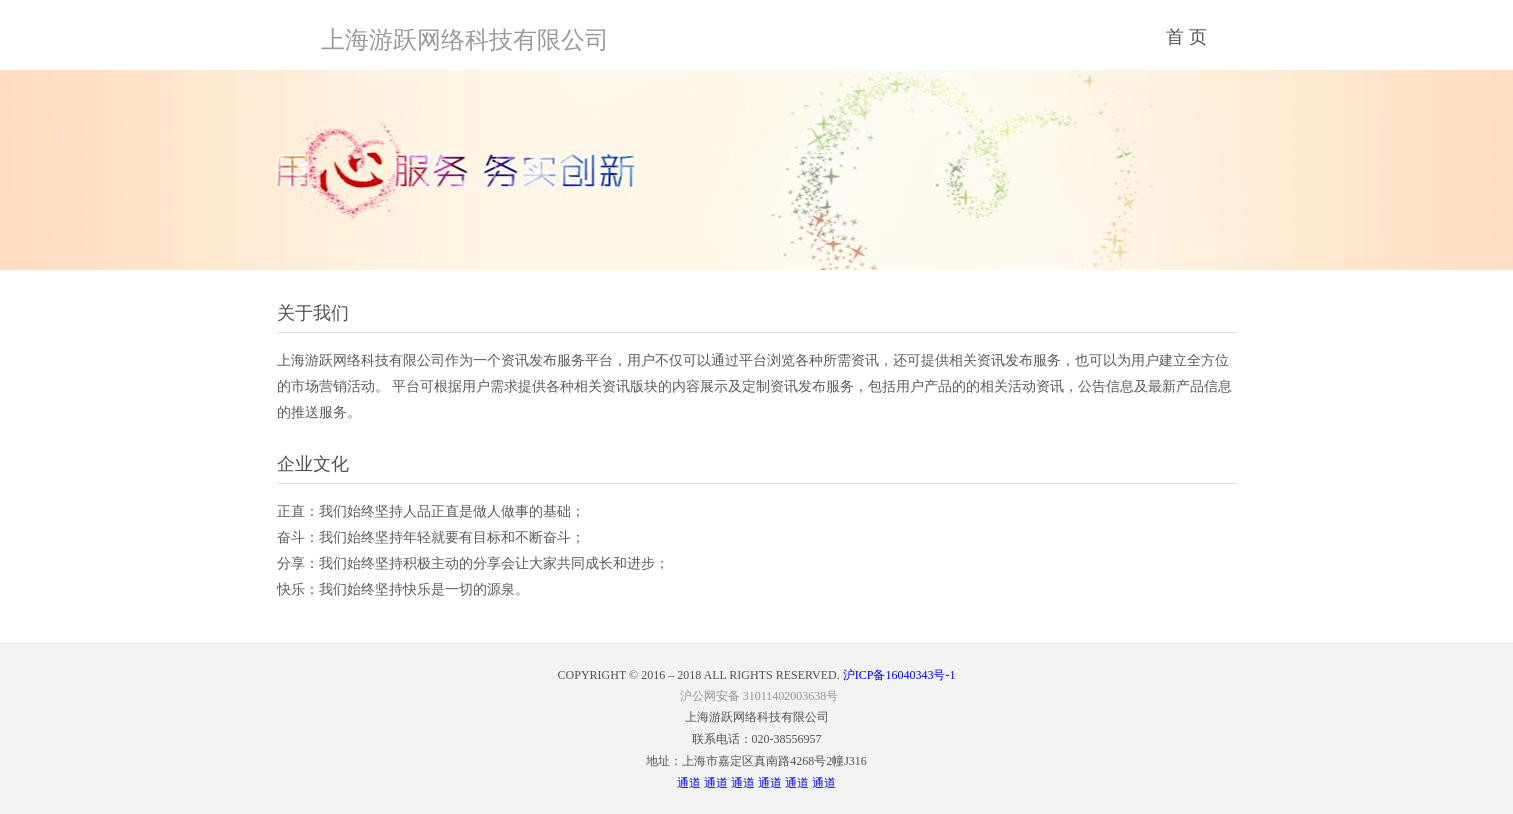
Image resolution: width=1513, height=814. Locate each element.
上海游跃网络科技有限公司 (465, 40)
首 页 (1186, 37)
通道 (689, 783)
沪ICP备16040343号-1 (898, 675)
